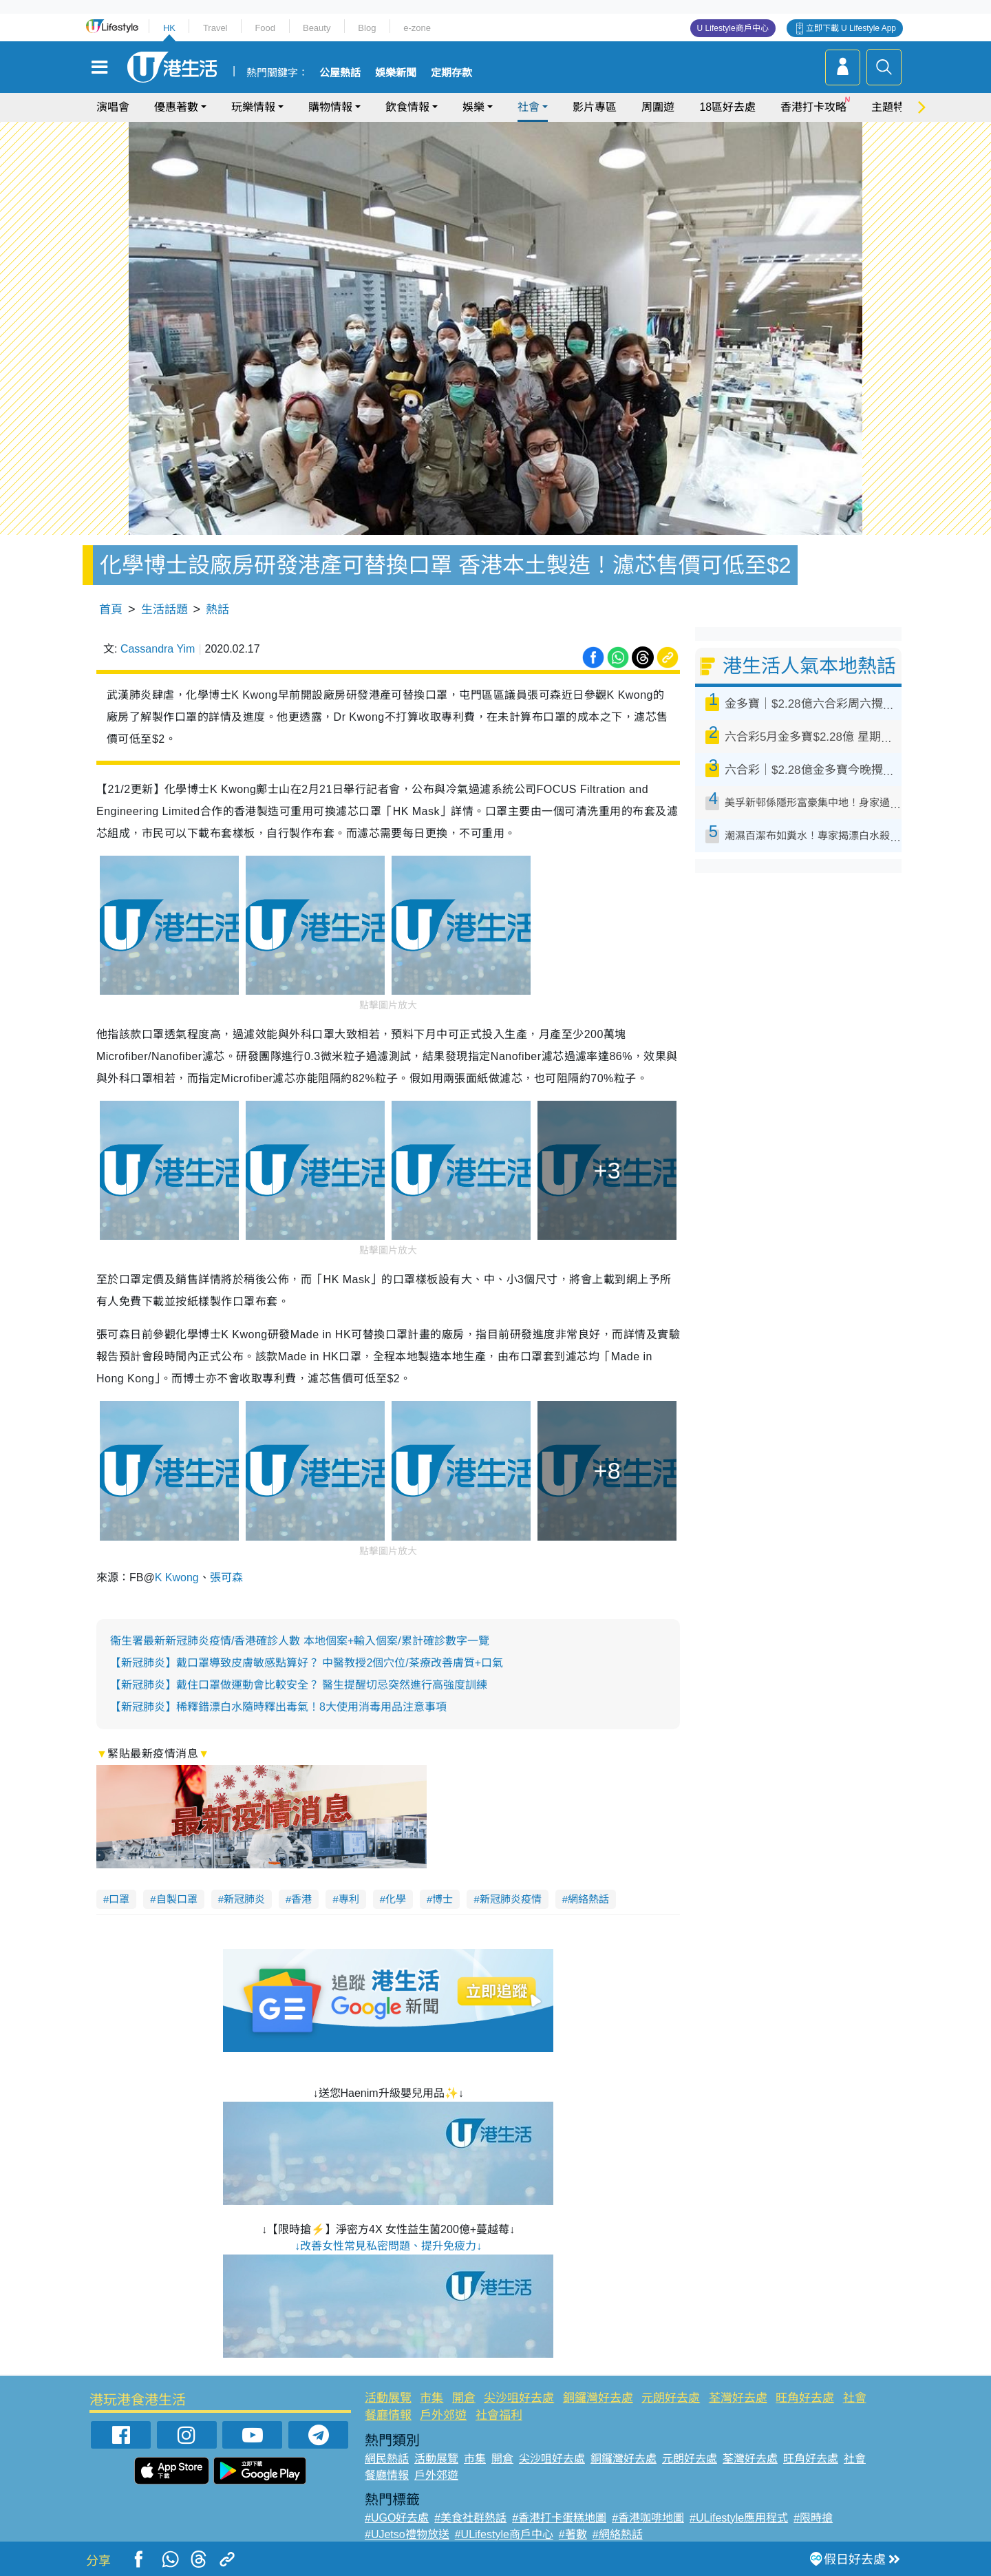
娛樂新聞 (395, 72)
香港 (301, 1899)
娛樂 (473, 107)
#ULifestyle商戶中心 (504, 2534)
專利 (349, 1899)
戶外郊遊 (443, 2415)
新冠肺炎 (244, 1899)
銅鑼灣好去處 (598, 2398)
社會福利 (499, 2415)
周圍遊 (657, 107)
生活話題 (164, 609)
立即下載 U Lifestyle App (851, 28)
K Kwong (177, 1577)
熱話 (217, 609)
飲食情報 (407, 107)
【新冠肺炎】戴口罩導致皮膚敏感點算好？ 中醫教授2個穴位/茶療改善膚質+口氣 (306, 1663)
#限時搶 (813, 2518)
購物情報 (330, 107)
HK (169, 28)
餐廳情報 (388, 2415)
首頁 (110, 609)
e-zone (417, 28)
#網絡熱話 (618, 2534)
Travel (215, 28)
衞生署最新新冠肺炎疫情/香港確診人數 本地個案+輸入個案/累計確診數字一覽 (299, 1641)
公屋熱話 (340, 72)
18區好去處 (727, 107)
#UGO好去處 (397, 2518)
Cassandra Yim (157, 649)
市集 (431, 2398)
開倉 (464, 2398)
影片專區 (595, 107)
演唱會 (112, 107)
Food (265, 28)
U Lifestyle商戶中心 (733, 28)
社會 (529, 107)
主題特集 (893, 107)
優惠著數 (176, 107)
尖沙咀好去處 (519, 2398)
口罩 (119, 1899)
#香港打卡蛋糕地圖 (559, 2518)
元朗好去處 (670, 2398)
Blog (367, 28)
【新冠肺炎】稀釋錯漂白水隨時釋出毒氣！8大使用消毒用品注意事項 (278, 1707)
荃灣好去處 (738, 2398)
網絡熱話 (588, 1899)
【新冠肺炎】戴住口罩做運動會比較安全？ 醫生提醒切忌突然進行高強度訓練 (298, 1685)
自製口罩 (177, 1899)
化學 (395, 1899)
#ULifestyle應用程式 (739, 2518)
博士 (442, 1899)
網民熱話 (387, 2458)
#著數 (573, 2534)
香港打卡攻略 (813, 107)
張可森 (226, 1577)
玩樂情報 (253, 107)
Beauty (316, 28)
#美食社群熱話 (470, 2518)
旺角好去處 (805, 2398)
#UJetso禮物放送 (407, 2534)
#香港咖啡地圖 (648, 2518)
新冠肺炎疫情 (511, 1899)
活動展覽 (388, 2398)
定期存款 (451, 72)
